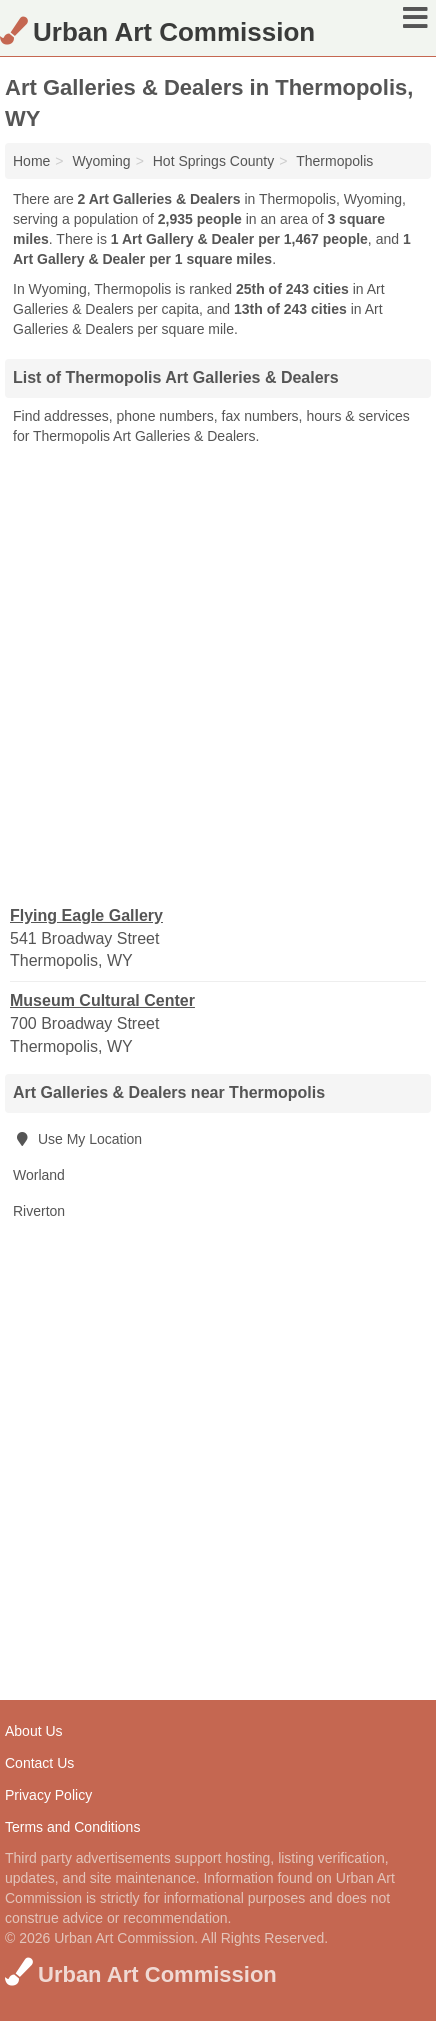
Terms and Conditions (72, 1827)
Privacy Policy (48, 1795)
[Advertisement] (218, 674)
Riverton (39, 1211)
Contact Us (39, 1763)
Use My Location (77, 1139)
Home (31, 161)
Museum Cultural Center (102, 1000)
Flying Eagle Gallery (86, 915)
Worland (39, 1175)
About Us (34, 1731)
